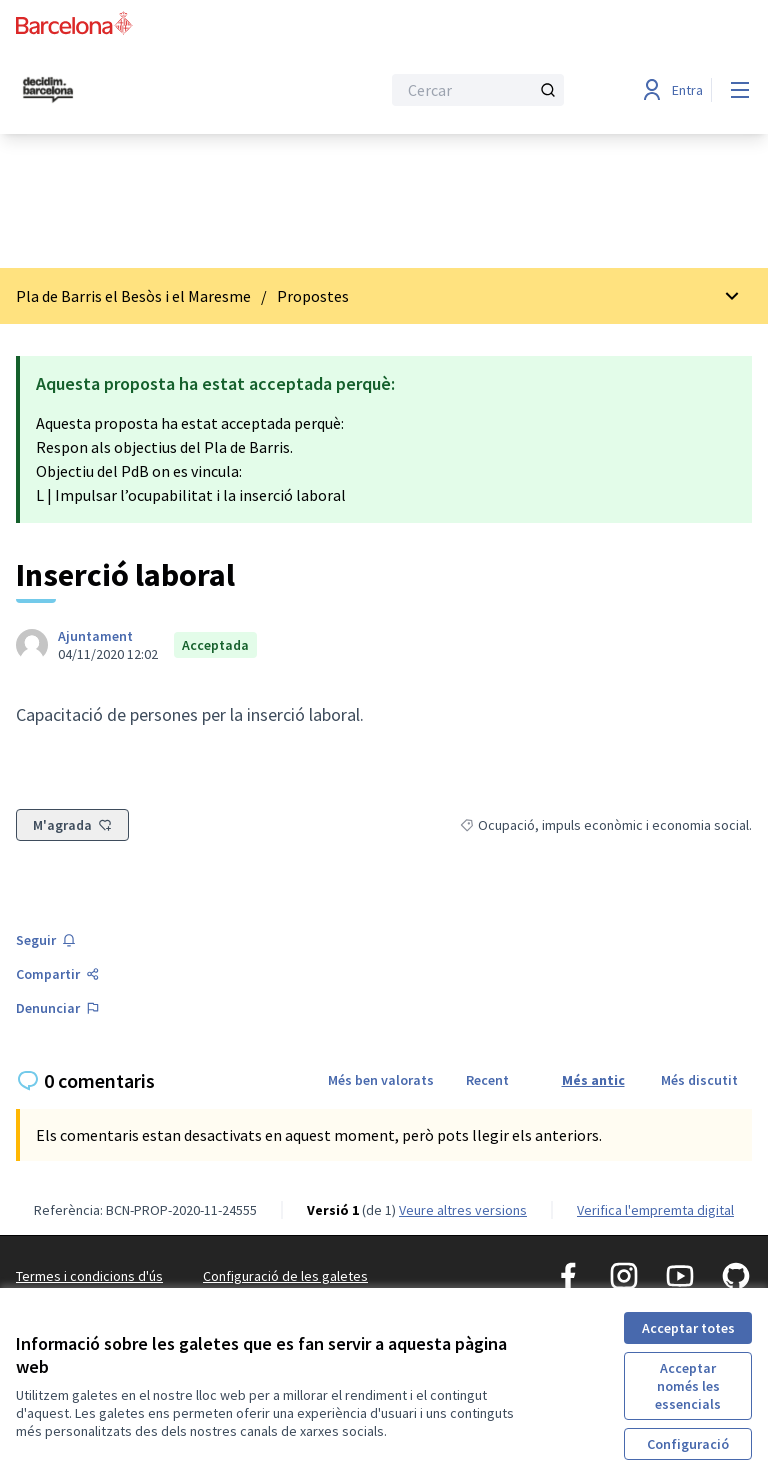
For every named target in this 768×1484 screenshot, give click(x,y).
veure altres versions (463, 1210)
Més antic (593, 1080)
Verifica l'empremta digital (655, 1210)
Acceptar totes (688, 1328)
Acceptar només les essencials (688, 1386)
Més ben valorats (381, 1080)
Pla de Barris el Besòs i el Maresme (133, 296)
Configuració (688, 1444)
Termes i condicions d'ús (89, 1276)
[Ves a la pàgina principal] (149, 90)
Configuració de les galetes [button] (285, 1276)
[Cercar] (478, 90)
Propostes (313, 296)
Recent (487, 1080)
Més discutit (699, 1080)
